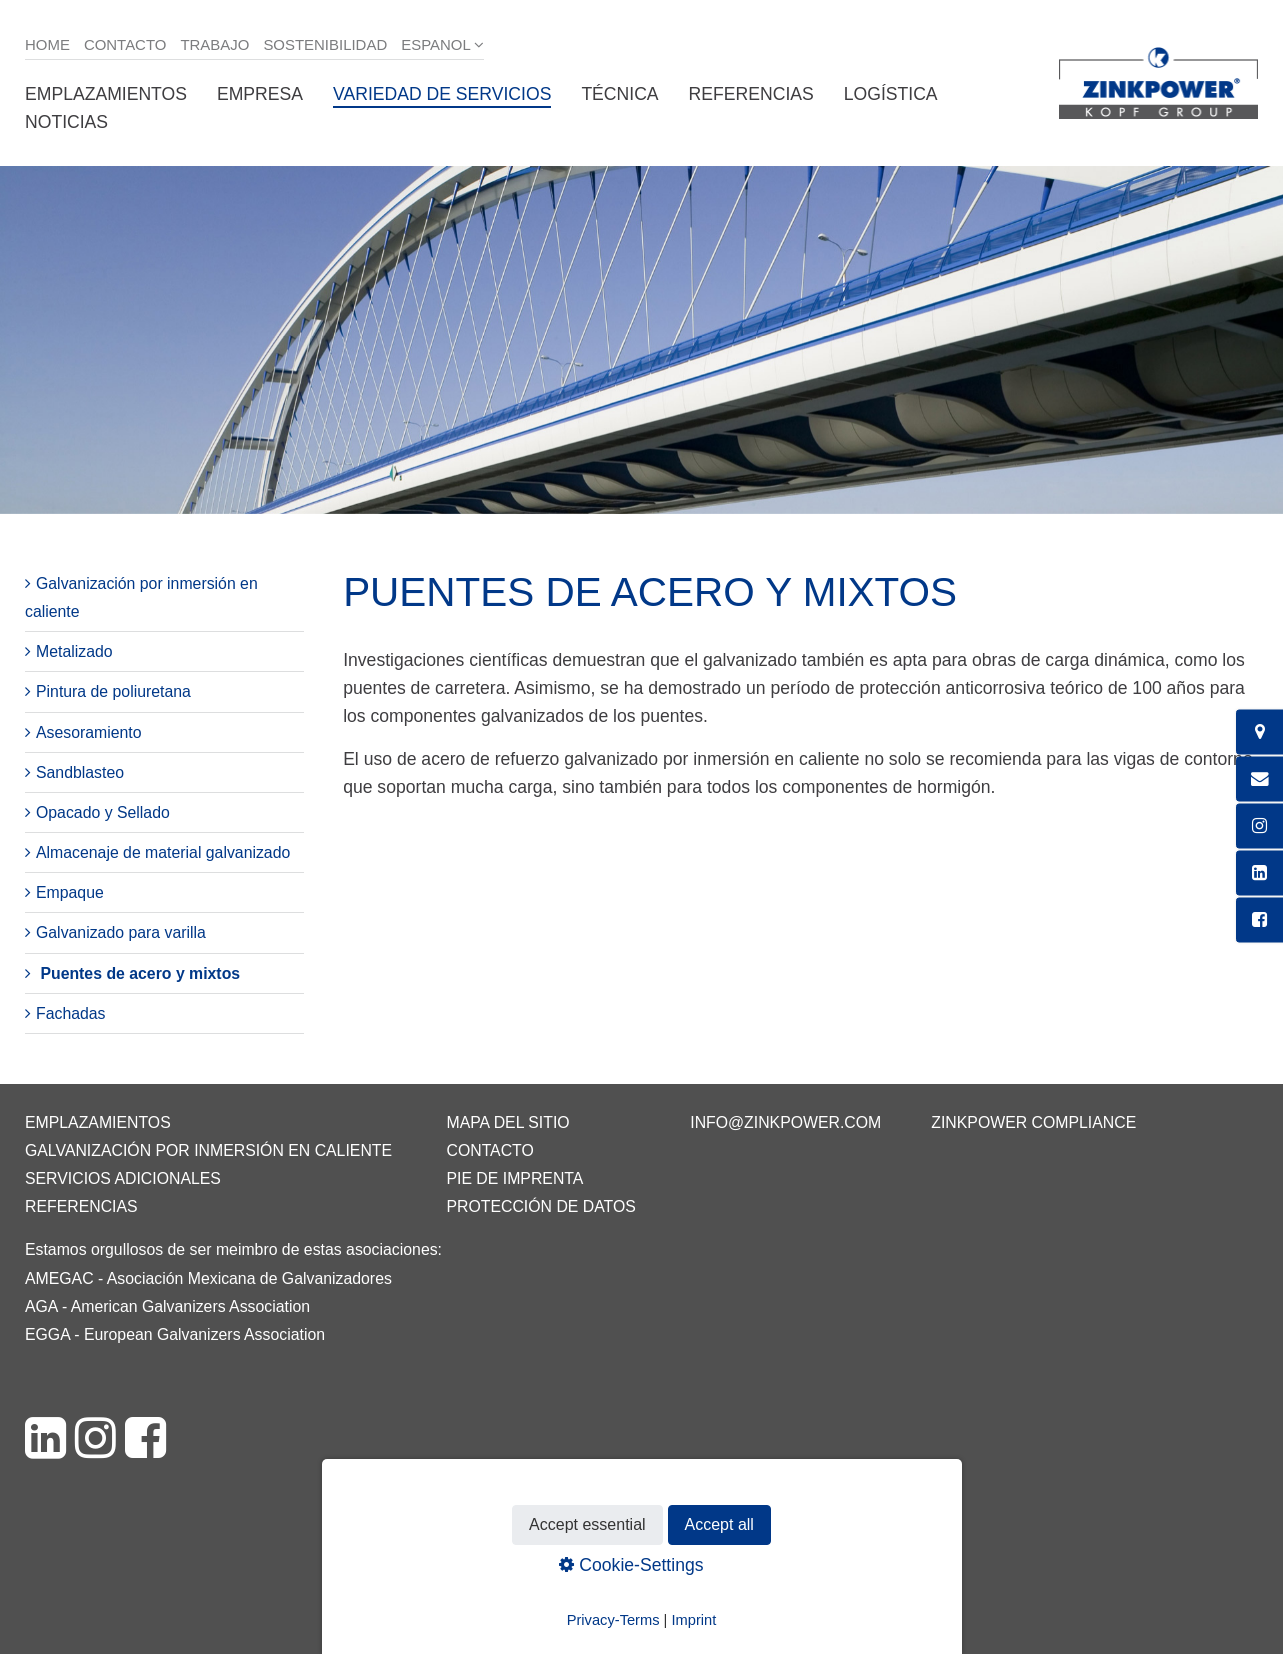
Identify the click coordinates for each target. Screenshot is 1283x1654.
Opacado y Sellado (103, 812)
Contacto (125, 44)
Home (47, 44)
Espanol (436, 44)
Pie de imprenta (514, 1178)
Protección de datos (540, 1206)
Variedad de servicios (442, 94)
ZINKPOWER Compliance (1033, 1122)
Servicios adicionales (123, 1178)
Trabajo (214, 44)
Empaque (70, 892)
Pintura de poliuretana (113, 691)
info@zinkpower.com (785, 1122)
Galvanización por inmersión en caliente (208, 1150)
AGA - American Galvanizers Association (167, 1306)
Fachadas (71, 1013)
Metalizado (74, 651)
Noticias (66, 122)
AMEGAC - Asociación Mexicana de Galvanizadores (208, 1278)
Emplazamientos (106, 94)
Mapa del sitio (507, 1122)
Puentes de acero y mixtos (140, 973)
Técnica (619, 94)
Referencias (751, 94)
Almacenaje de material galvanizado (163, 852)
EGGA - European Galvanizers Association (175, 1334)
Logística (891, 94)
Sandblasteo (80, 772)
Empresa (260, 94)
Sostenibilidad (325, 44)
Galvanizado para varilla (121, 932)
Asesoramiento (89, 732)
